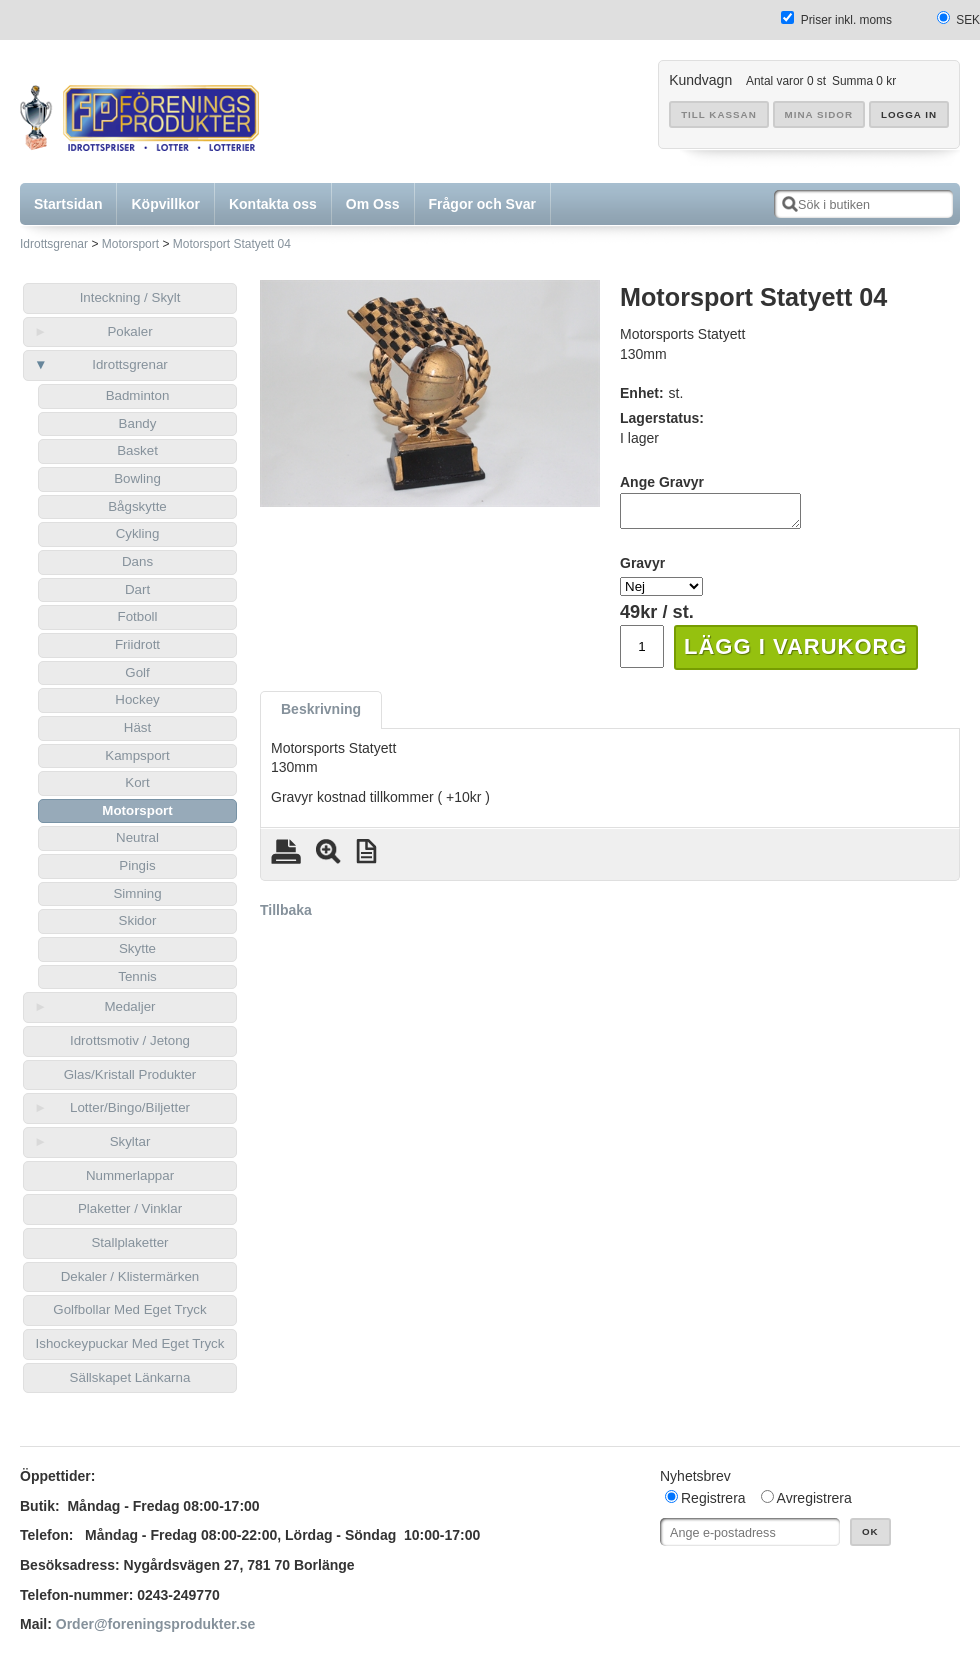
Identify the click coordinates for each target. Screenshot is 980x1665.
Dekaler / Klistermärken (130, 1276)
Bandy (138, 423)
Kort (137, 782)
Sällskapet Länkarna (130, 1377)
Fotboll (137, 616)
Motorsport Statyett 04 (232, 244)
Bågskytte (137, 506)
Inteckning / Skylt (130, 297)
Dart (137, 589)
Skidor (138, 920)
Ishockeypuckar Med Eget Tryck (130, 1343)
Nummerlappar (130, 1175)
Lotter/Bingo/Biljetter (130, 1107)
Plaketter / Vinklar (130, 1208)
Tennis (137, 976)
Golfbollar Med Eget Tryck (129, 1309)
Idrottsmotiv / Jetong (130, 1040)
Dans (137, 561)
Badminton (138, 395)
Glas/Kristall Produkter (130, 1074)
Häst (137, 727)
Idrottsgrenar (54, 244)
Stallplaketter (129, 1242)
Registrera (713, 1498)
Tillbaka (286, 916)
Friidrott (137, 644)
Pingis (137, 865)
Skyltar (130, 1141)
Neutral (137, 837)
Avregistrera (814, 1498)
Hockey (137, 699)
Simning (137, 893)
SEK (968, 20)
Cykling (138, 533)
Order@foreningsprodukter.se (156, 1624)
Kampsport (137, 755)
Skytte (137, 948)
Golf (137, 672)
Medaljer (129, 1006)
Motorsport (130, 244)
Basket (137, 450)
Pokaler (129, 331)
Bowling (137, 478)
